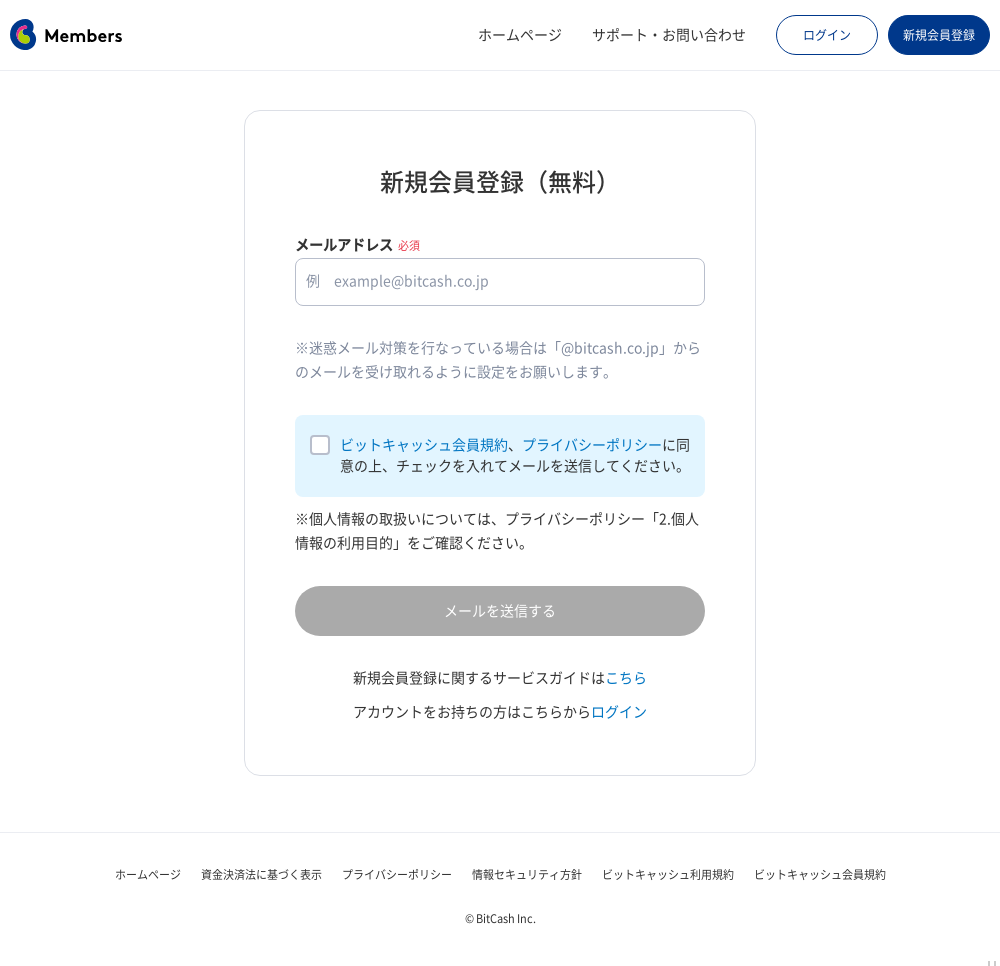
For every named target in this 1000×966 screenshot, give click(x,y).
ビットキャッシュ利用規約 (668, 874)
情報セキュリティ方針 (527, 874)
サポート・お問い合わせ (669, 35)
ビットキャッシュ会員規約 (424, 445)
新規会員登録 (939, 35)
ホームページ (520, 35)
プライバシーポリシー (592, 445)
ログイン (827, 35)
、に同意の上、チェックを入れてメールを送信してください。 (515, 455)
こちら (626, 678)
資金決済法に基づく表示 (261, 874)
